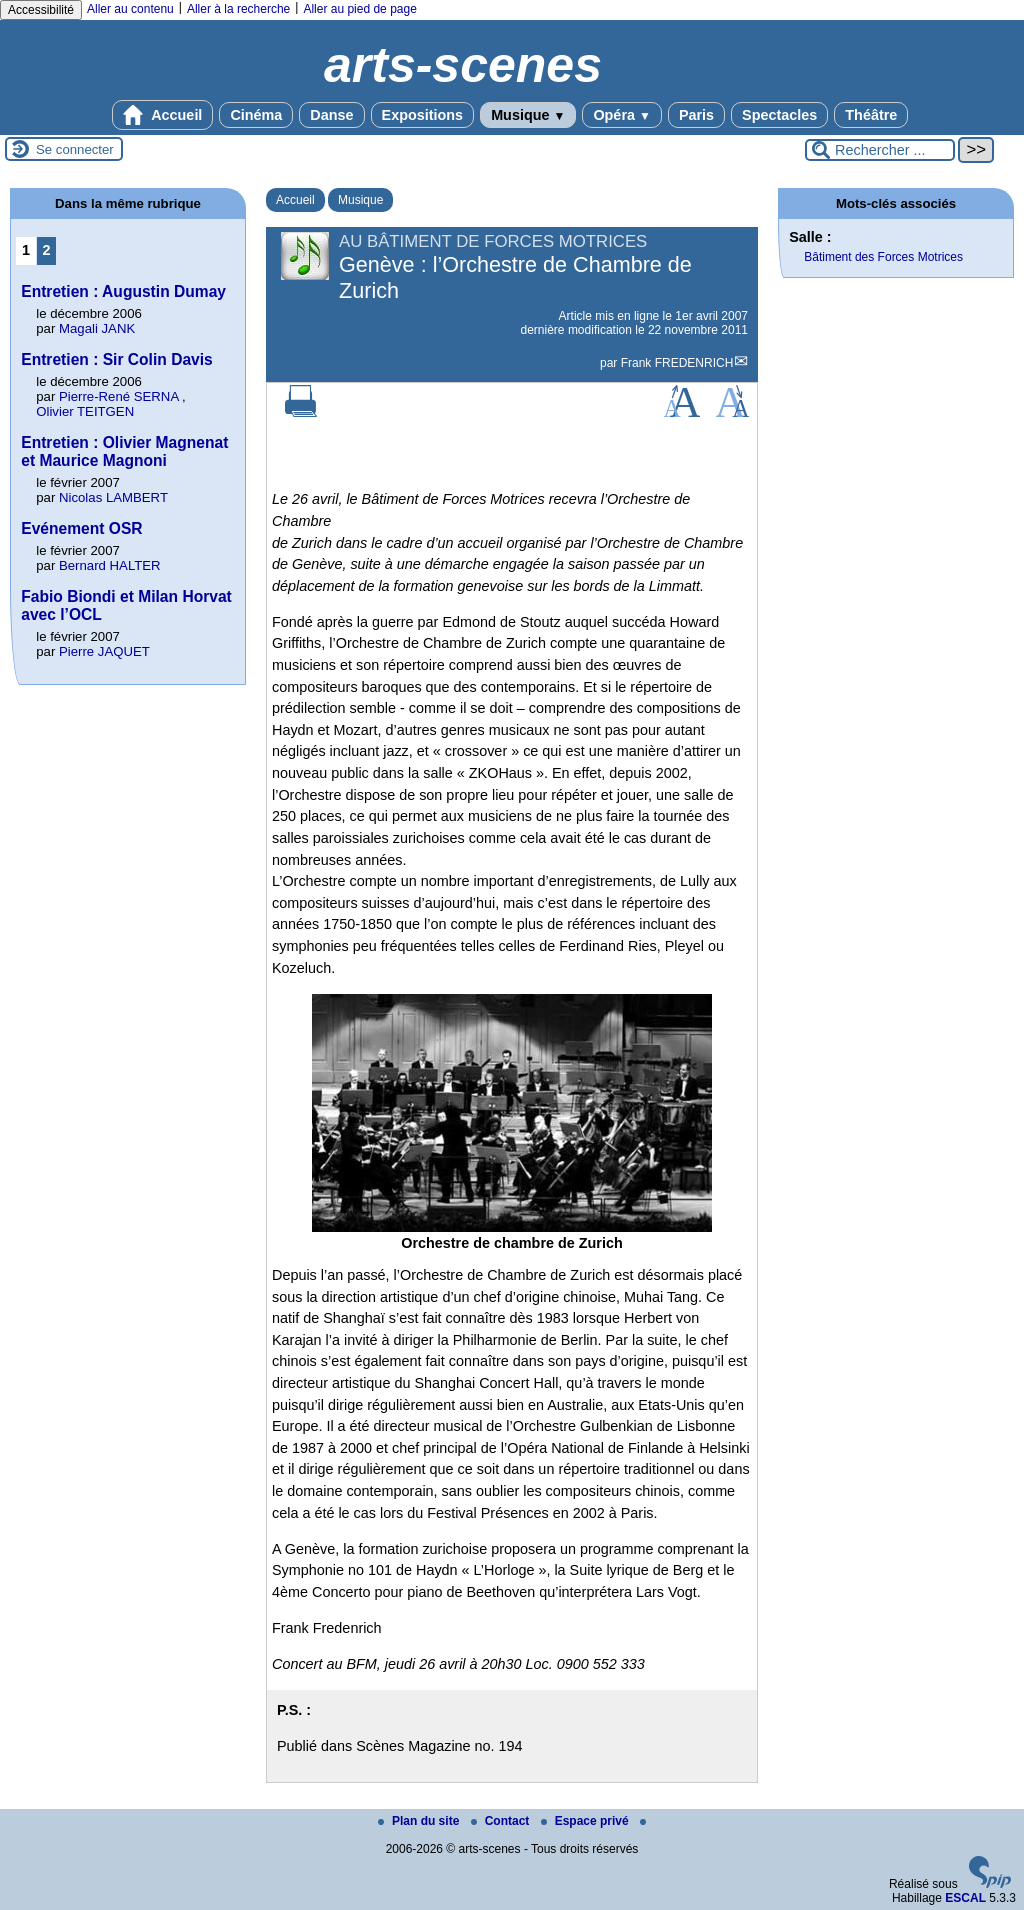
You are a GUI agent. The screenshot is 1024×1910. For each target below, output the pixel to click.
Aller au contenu (130, 9)
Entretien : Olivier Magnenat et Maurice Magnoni (124, 451)
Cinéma (256, 115)
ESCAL (965, 1898)
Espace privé (586, 1821)
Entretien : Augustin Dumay (123, 291)
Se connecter (75, 149)
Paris (696, 115)
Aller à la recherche (238, 9)
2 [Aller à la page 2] (47, 250)
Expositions (423, 115)
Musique (528, 115)
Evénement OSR (81, 528)
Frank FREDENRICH (677, 363)
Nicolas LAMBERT (113, 497)
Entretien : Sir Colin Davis (117, 359)
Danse (331, 115)
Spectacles (779, 115)
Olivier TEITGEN (85, 411)
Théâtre (871, 115)
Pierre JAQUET (104, 651)
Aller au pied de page (359, 9)
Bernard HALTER (110, 565)
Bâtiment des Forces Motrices (883, 257)
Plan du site (420, 1821)
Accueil (163, 115)
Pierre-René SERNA (118, 396)
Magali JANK (97, 328)
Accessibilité (41, 10)
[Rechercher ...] (880, 150)
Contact (502, 1821)
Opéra (621, 115)
